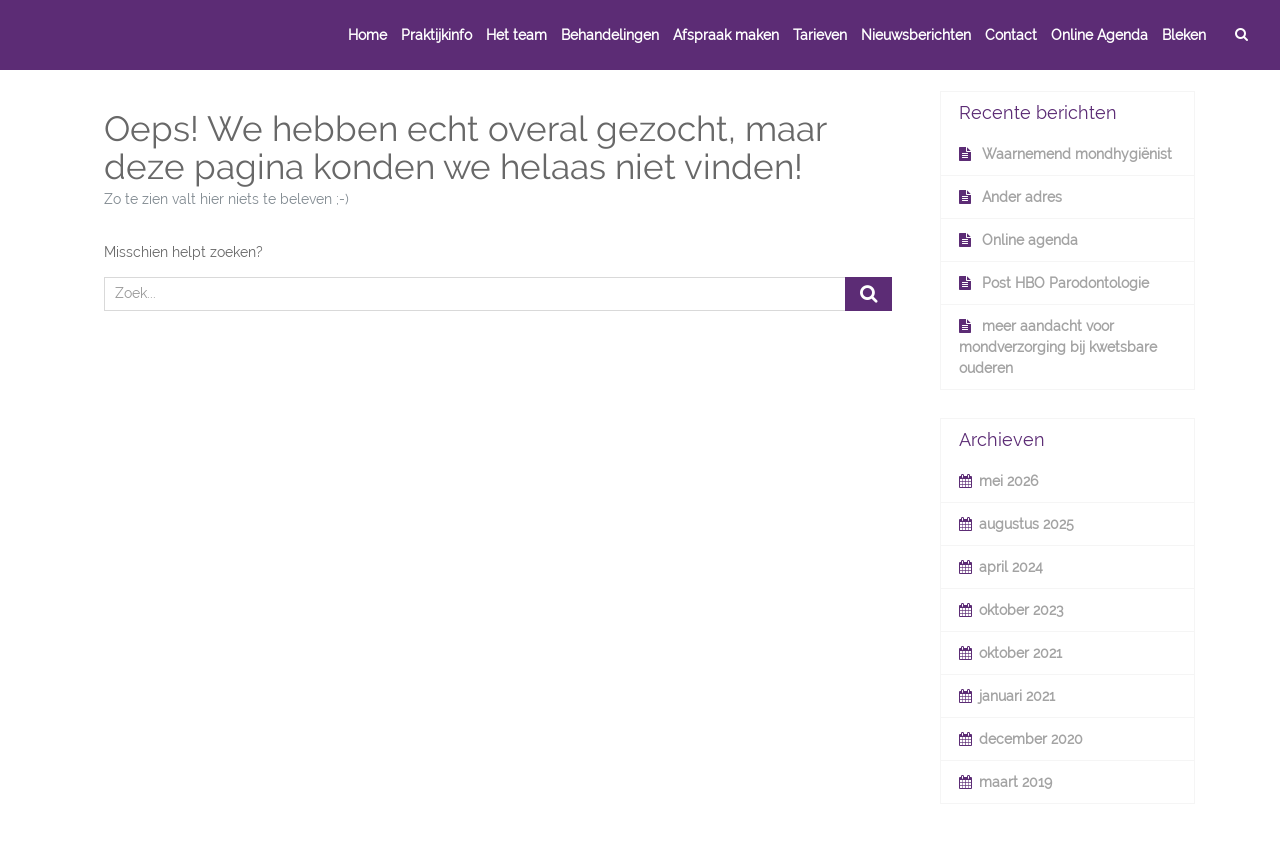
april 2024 (1011, 567)
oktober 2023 (1021, 610)
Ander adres (1022, 197)
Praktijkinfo (436, 35)
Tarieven (820, 35)
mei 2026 (1008, 481)
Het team (516, 35)
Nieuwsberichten (916, 35)
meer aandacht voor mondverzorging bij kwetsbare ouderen (1058, 347)
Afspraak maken (726, 35)
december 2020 (1031, 739)
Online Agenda (1099, 35)
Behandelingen (610, 35)
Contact (1011, 35)
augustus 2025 (1026, 524)
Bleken (1184, 35)
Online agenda (1030, 240)
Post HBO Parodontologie (1065, 283)
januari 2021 (1017, 696)
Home (367, 35)
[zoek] (1241, 35)
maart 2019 (1015, 782)
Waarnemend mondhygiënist (1077, 154)
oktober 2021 (1020, 653)
